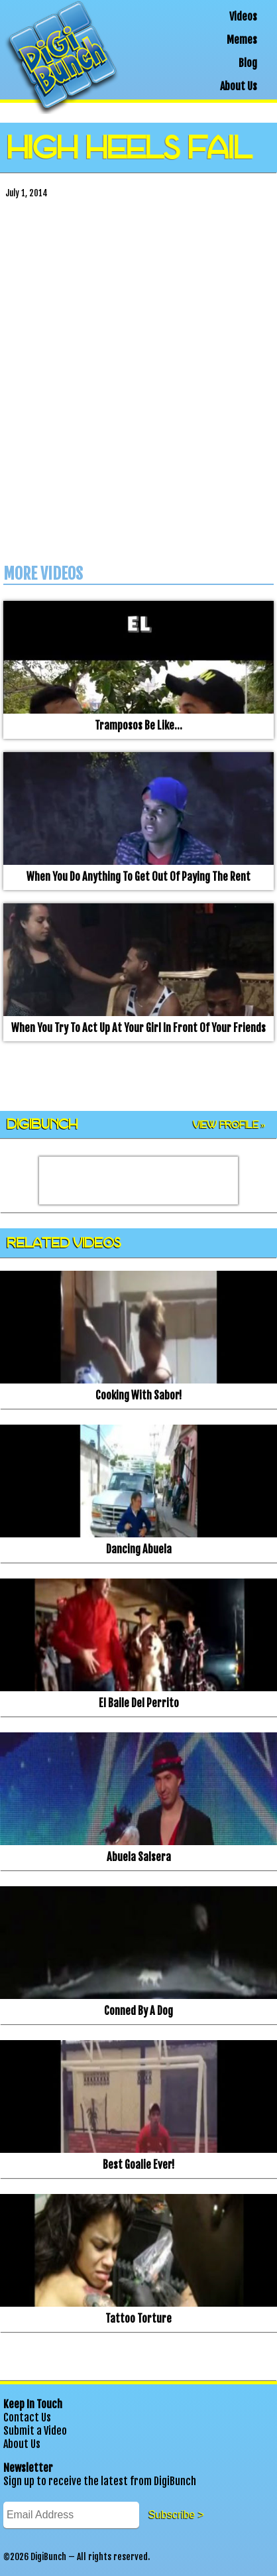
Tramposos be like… (138, 725)
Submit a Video (35, 2430)
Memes (242, 39)
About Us (238, 86)
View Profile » (229, 1125)
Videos (243, 16)
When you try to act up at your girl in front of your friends (138, 1028)
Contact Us (27, 2417)
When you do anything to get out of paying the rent (138, 876)
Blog (248, 63)
